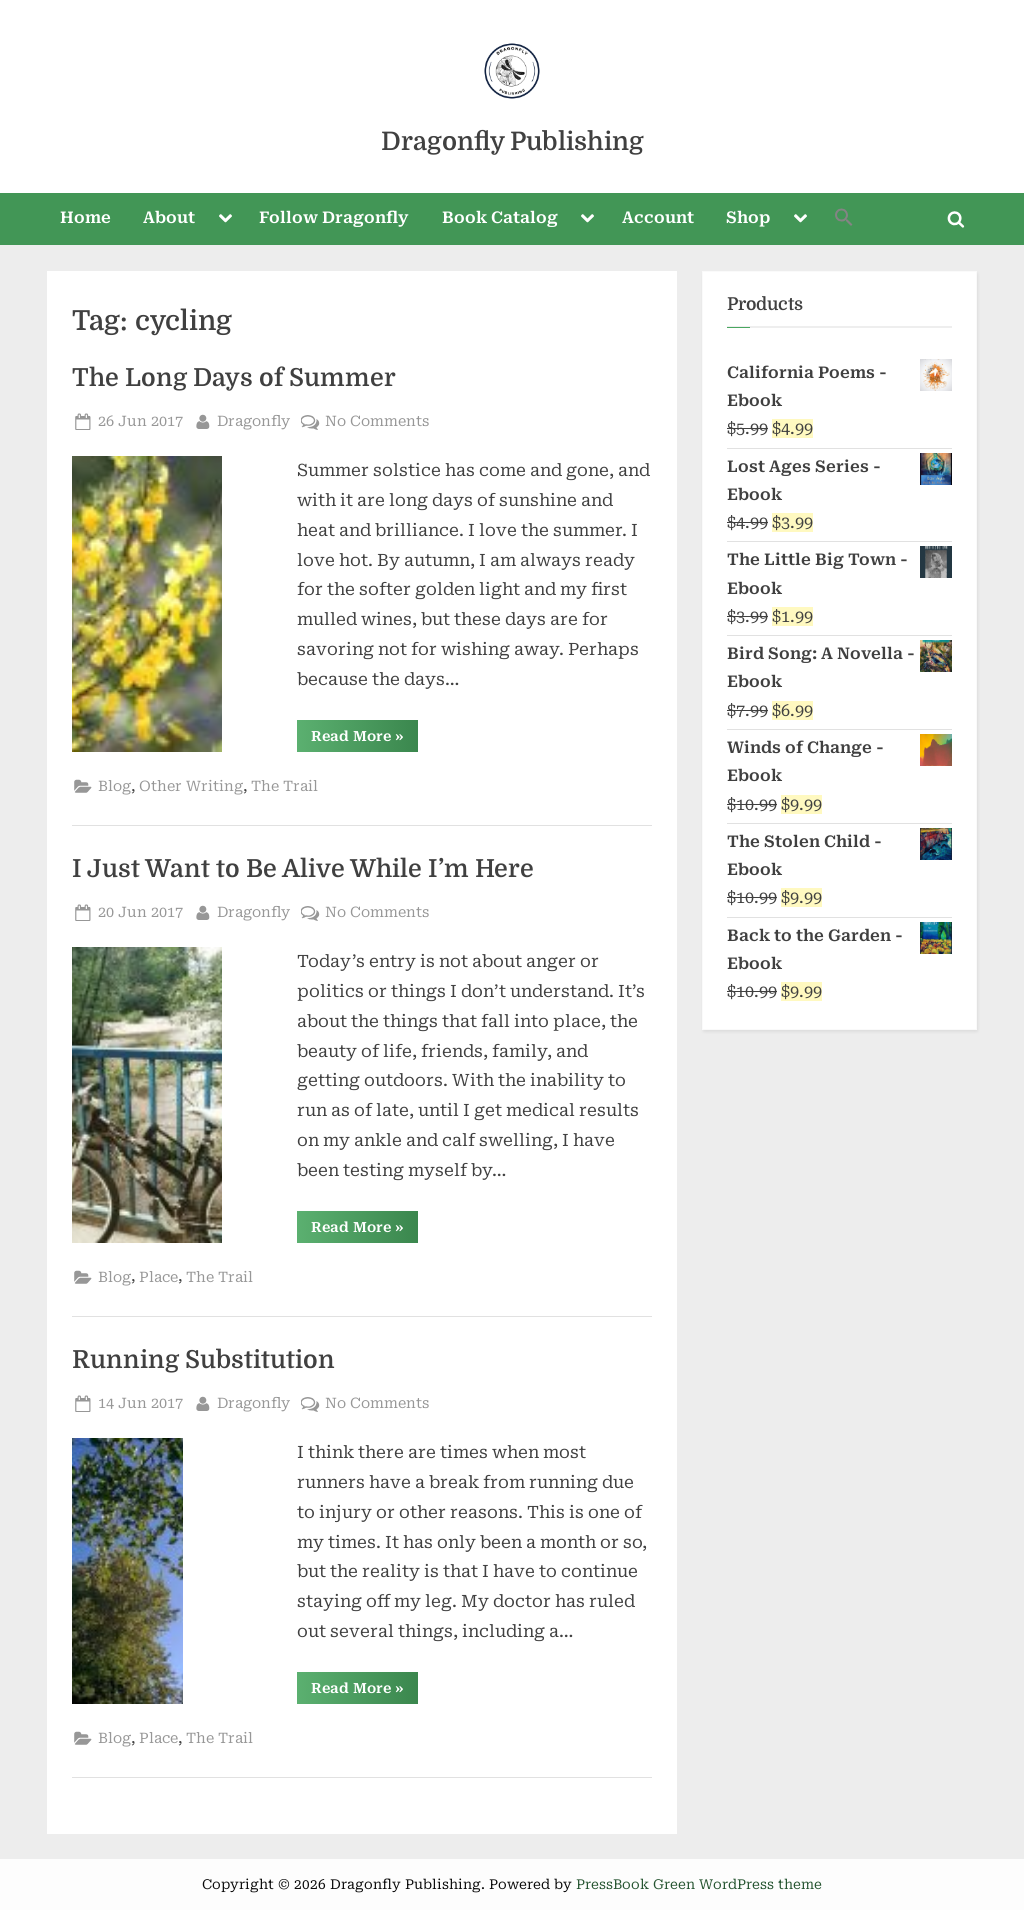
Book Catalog (500, 217)
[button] (845, 219)
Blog (114, 786)
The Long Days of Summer (234, 378)
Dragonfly (253, 419)
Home (85, 217)
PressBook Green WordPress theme (699, 1884)
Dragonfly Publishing (512, 141)
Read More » (364, 739)
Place (158, 1277)
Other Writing (191, 786)
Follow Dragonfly (334, 217)
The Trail (284, 786)
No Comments (377, 421)
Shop (748, 217)
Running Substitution (203, 1360)
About (169, 217)
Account (658, 217)
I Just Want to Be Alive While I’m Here (303, 869)
